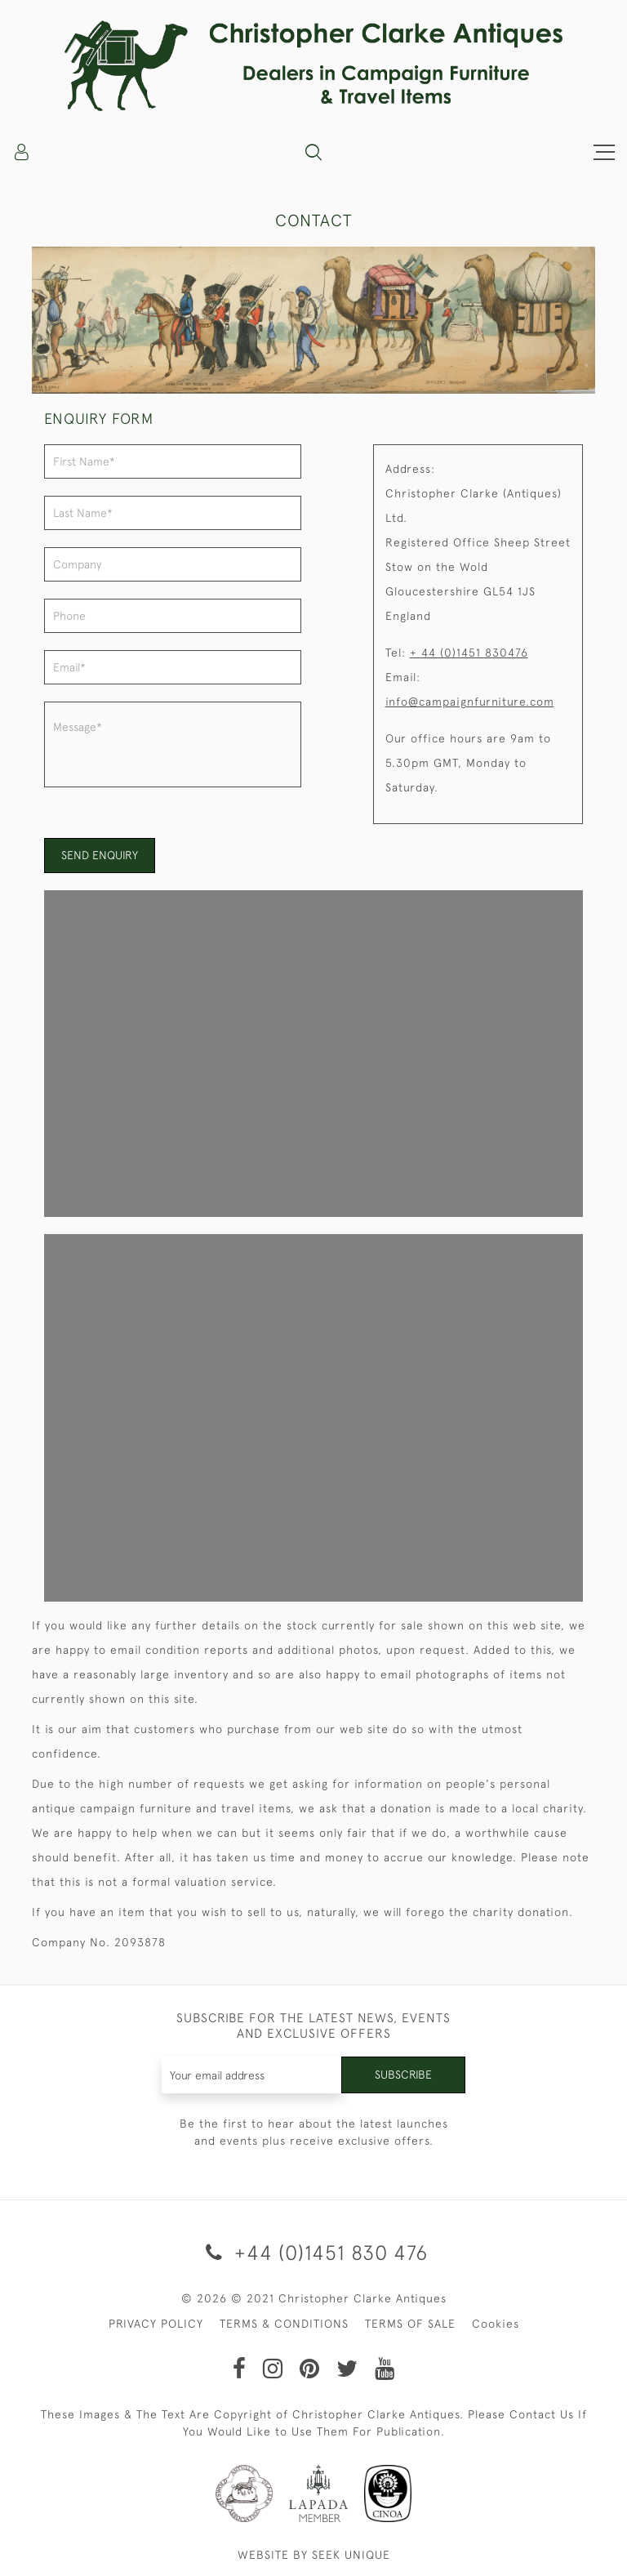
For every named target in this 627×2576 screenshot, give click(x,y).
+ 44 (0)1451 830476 (469, 652)
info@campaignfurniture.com (469, 701)
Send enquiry (99, 855)
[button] (313, 152)
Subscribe (403, 2074)
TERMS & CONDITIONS (284, 2323)
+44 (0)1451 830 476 (314, 2252)
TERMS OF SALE (410, 2323)
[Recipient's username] (252, 2075)
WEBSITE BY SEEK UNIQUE (314, 2554)
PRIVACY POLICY (156, 2323)
